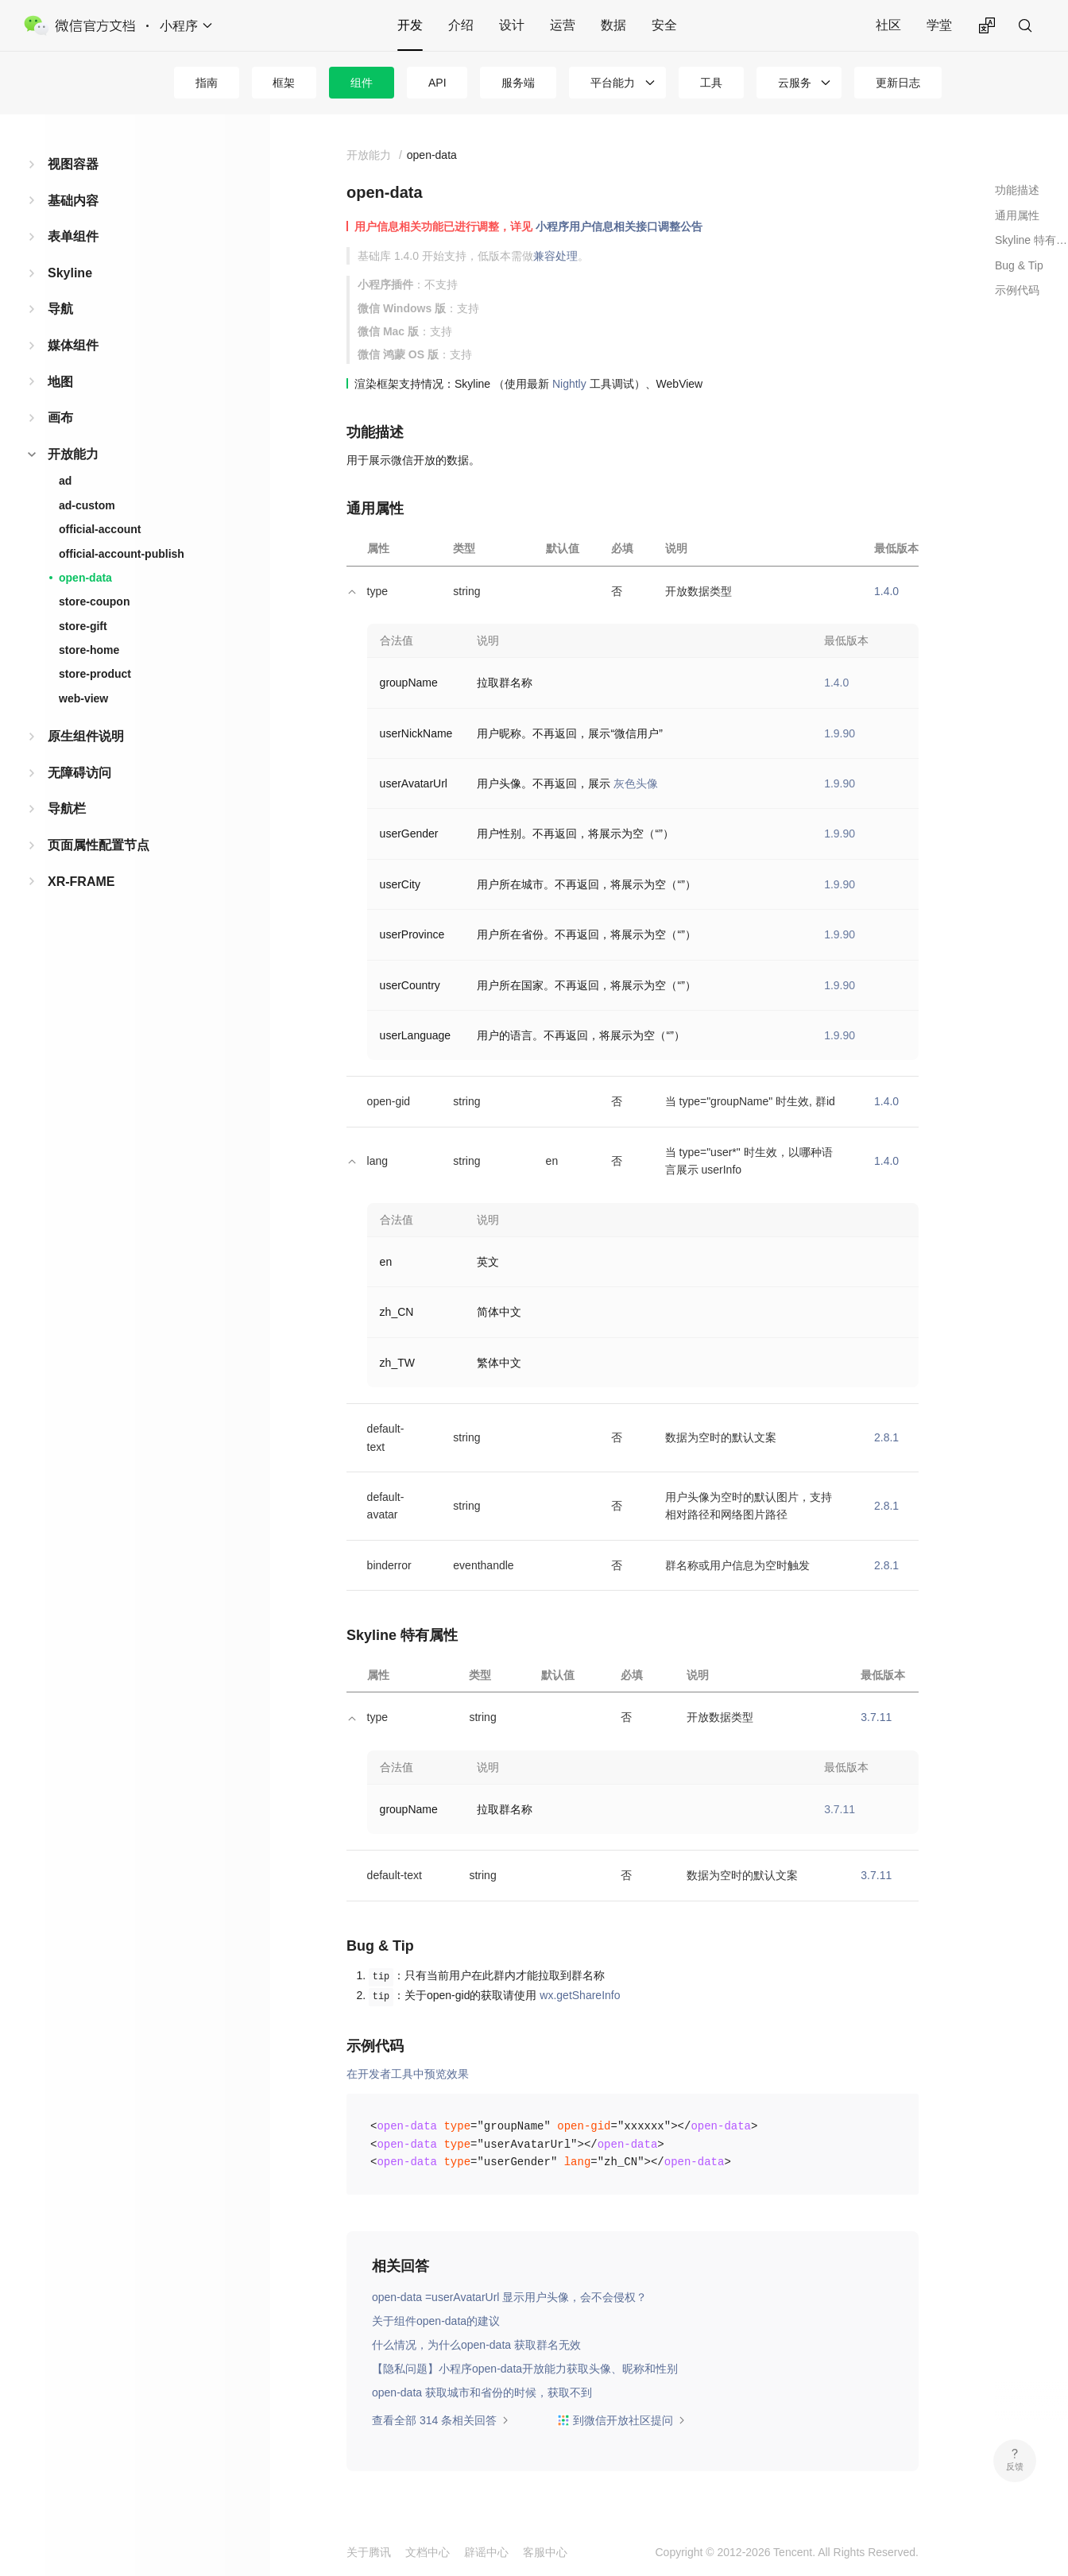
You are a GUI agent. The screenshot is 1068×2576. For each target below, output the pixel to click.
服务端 (518, 82)
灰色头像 (635, 783)
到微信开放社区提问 (621, 2420)
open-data (85, 577)
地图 (60, 382)
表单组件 (73, 236)
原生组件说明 (86, 736)
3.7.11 (876, 1717)
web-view (83, 698)
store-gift (83, 626)
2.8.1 (886, 1437)
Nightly (569, 383)
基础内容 (73, 200)
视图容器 (73, 164)
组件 (361, 82)
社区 (888, 25)
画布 (60, 417)
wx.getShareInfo (580, 1995)
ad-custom (87, 505)
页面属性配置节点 (98, 845)
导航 (60, 308)
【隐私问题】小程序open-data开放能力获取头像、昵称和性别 (525, 2368)
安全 (664, 25)
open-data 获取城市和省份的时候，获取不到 (482, 2392)
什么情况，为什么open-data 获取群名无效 (476, 2344)
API (437, 82)
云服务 (794, 82)
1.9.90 (839, 733)
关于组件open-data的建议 (436, 2321)
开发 (410, 25)
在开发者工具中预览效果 (407, 2073)
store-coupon (94, 601)
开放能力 (73, 454)
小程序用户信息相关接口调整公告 (619, 226)
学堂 (939, 25)
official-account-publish (121, 553)
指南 (206, 82)
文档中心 (427, 2552)
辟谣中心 (486, 2552)
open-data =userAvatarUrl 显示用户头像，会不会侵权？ (509, 2297)
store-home (89, 650)
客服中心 (545, 2552)
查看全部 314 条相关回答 (440, 2420)
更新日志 (898, 82)
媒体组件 (73, 345)
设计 (511, 25)
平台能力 (612, 82)
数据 (613, 25)
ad (65, 480)
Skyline (70, 273)
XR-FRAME (81, 881)
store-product (95, 673)
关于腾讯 (368, 2552)
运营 (562, 25)
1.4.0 (886, 591)
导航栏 (67, 808)
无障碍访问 (79, 772)
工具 (711, 82)
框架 (284, 82)
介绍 (461, 25)
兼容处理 (555, 255)
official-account (100, 529)
